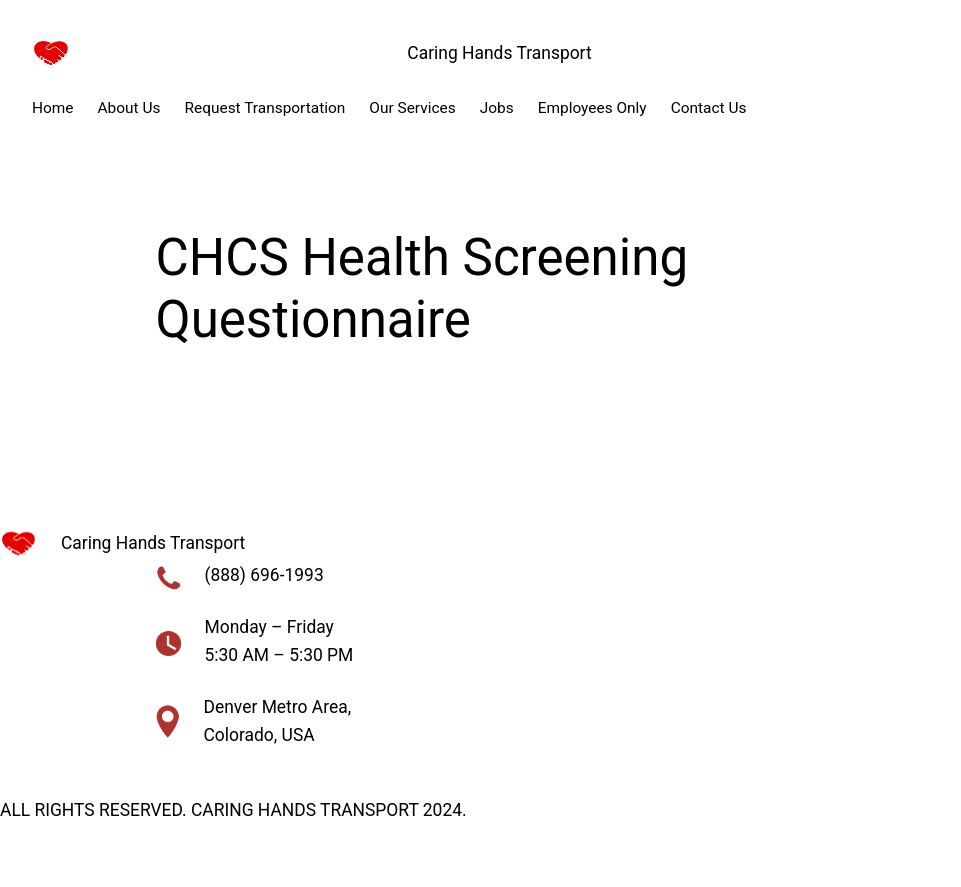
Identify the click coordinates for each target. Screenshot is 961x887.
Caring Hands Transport (499, 53)
